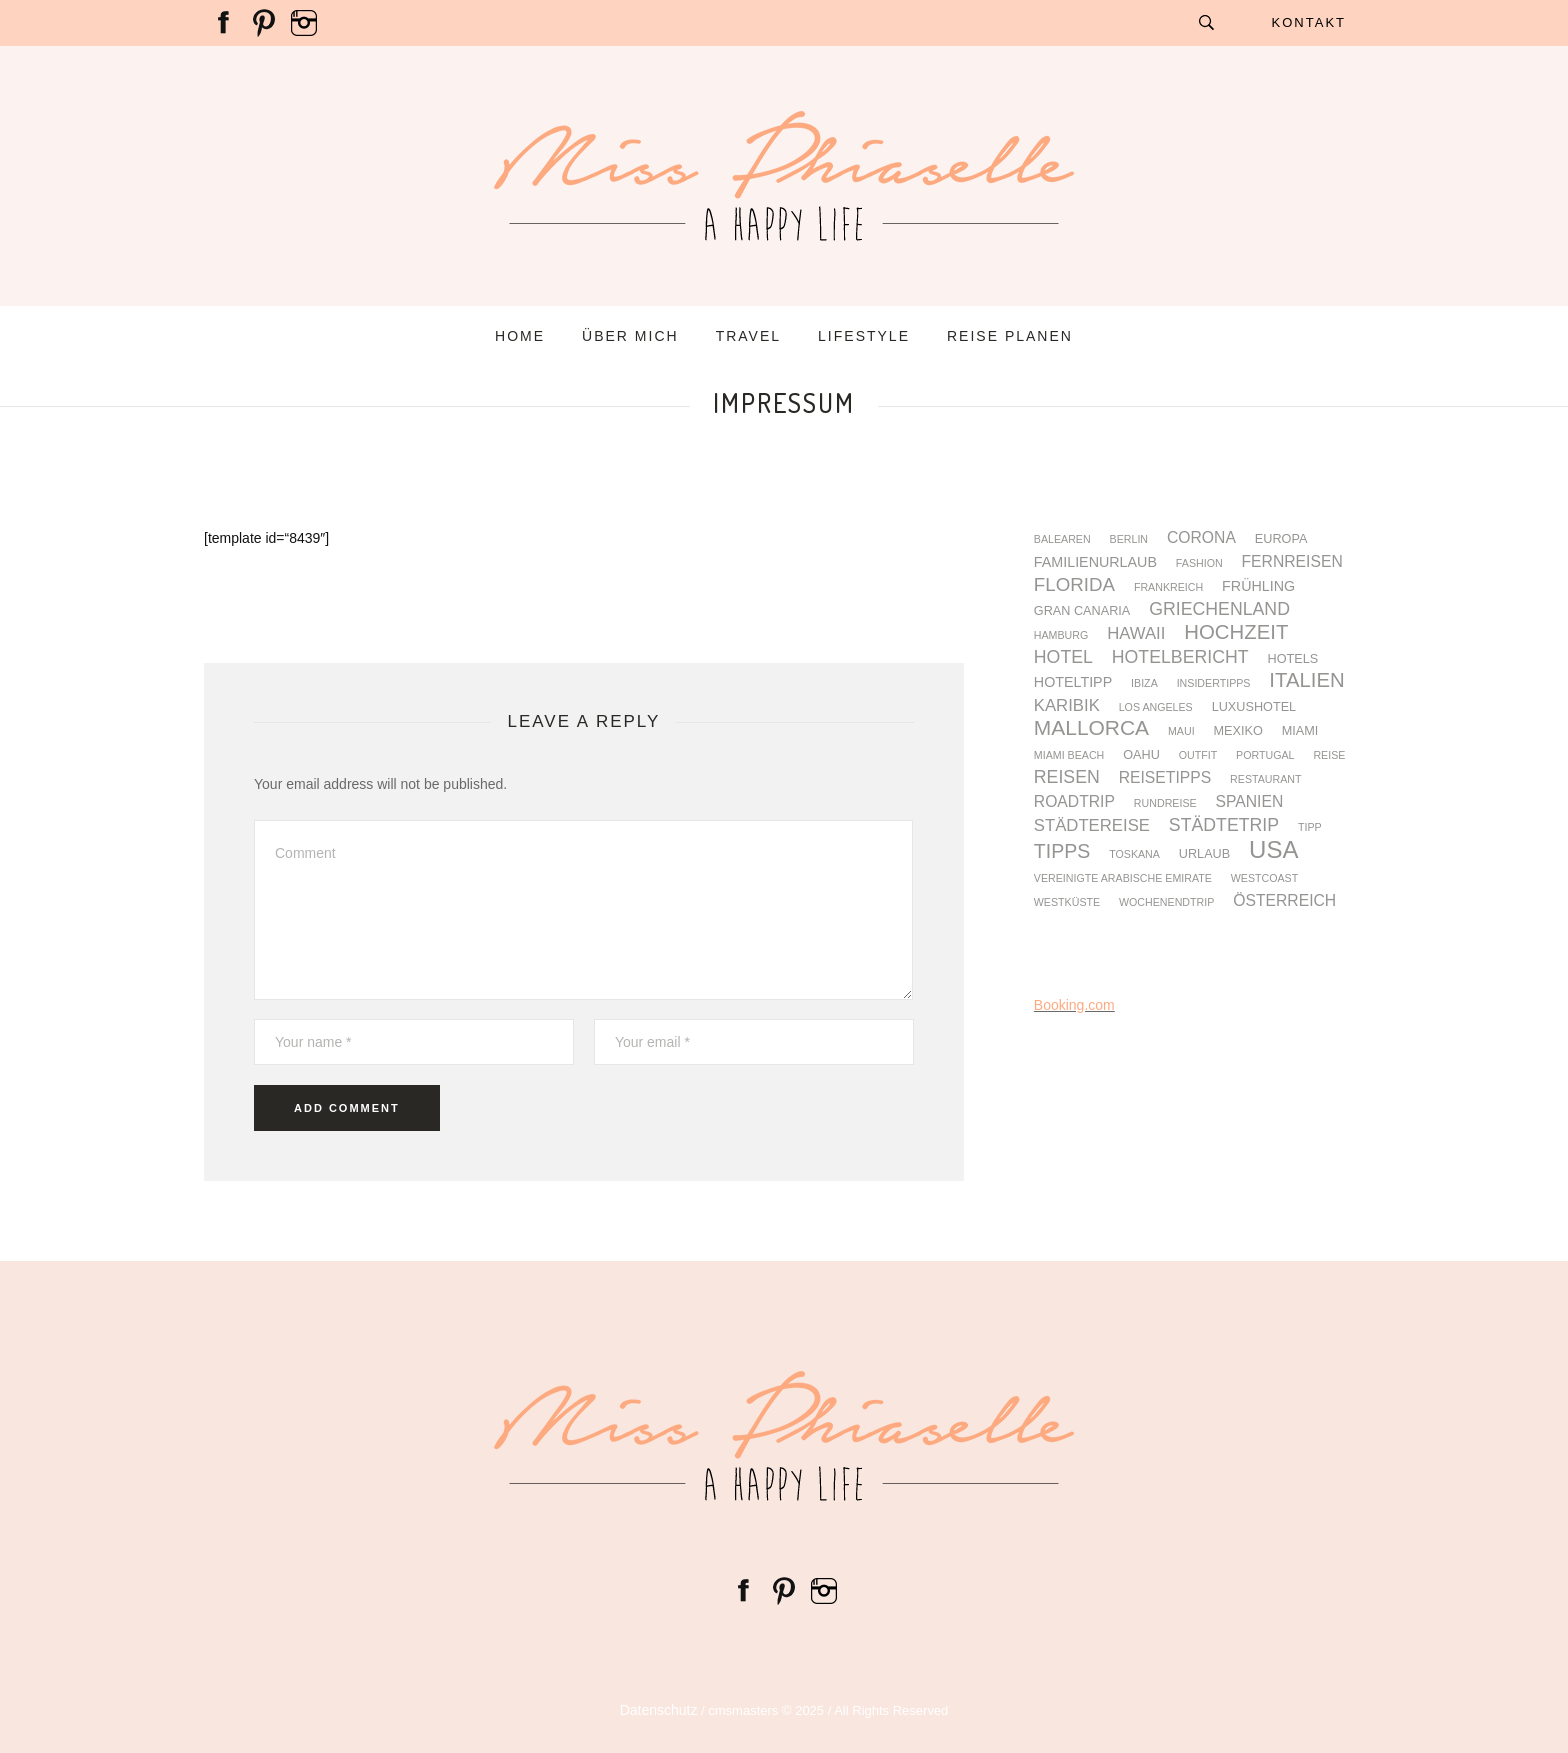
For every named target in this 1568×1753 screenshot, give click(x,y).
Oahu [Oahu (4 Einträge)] (1141, 755)
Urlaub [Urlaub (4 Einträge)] (1204, 854)
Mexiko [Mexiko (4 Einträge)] (1238, 731)
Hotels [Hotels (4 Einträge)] (1293, 659)
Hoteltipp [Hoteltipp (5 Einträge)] (1073, 682)
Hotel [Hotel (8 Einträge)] (1063, 658)
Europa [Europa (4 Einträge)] (1281, 539)
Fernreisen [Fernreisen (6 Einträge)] (1292, 562)
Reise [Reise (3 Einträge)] (1329, 755)
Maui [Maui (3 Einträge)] (1181, 731)
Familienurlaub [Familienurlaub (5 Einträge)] (1095, 562)
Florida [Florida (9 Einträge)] (1074, 585)
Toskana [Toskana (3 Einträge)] (1134, 854)
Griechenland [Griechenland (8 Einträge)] (1219, 610)
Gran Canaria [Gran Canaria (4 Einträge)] (1082, 611)
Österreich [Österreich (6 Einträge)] (1284, 901)
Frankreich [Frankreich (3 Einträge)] (1168, 587)
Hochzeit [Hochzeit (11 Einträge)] (1236, 632)
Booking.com (1074, 1005)
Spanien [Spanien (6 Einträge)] (1250, 802)
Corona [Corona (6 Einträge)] (1201, 538)
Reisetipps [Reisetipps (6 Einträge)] (1165, 778)
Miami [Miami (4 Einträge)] (1300, 731)
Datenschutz (659, 1710)
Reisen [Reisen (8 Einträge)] (1067, 778)
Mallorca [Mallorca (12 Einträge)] (1091, 728)
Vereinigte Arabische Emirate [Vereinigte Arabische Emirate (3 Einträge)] (1123, 878)
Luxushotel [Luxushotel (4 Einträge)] (1254, 707)
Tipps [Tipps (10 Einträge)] (1062, 852)
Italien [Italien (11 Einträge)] (1306, 680)
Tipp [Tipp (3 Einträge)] (1310, 827)
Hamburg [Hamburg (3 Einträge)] (1061, 635)
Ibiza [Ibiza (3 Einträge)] (1144, 683)
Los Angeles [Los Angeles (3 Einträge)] (1156, 707)
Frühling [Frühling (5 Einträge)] (1258, 586)
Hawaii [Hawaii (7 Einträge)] (1136, 634)
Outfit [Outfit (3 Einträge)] (1198, 755)
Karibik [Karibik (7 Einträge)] (1067, 706)
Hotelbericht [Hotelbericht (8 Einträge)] (1180, 658)
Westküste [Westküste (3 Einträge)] (1067, 902)
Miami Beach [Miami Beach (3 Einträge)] (1069, 755)
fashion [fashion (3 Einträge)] (1199, 563)
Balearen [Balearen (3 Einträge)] (1062, 539)
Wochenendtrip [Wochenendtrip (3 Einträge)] (1166, 902)
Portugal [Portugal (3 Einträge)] (1265, 755)
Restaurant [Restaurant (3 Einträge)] (1265, 779)
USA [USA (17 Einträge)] (1273, 850)
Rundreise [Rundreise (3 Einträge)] (1165, 803)
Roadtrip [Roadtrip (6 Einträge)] (1074, 802)
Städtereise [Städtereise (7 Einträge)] (1092, 826)
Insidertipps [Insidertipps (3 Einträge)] (1214, 683)
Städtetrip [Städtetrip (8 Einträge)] (1224, 826)
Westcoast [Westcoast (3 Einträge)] (1265, 878)
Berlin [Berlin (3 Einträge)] (1129, 539)
